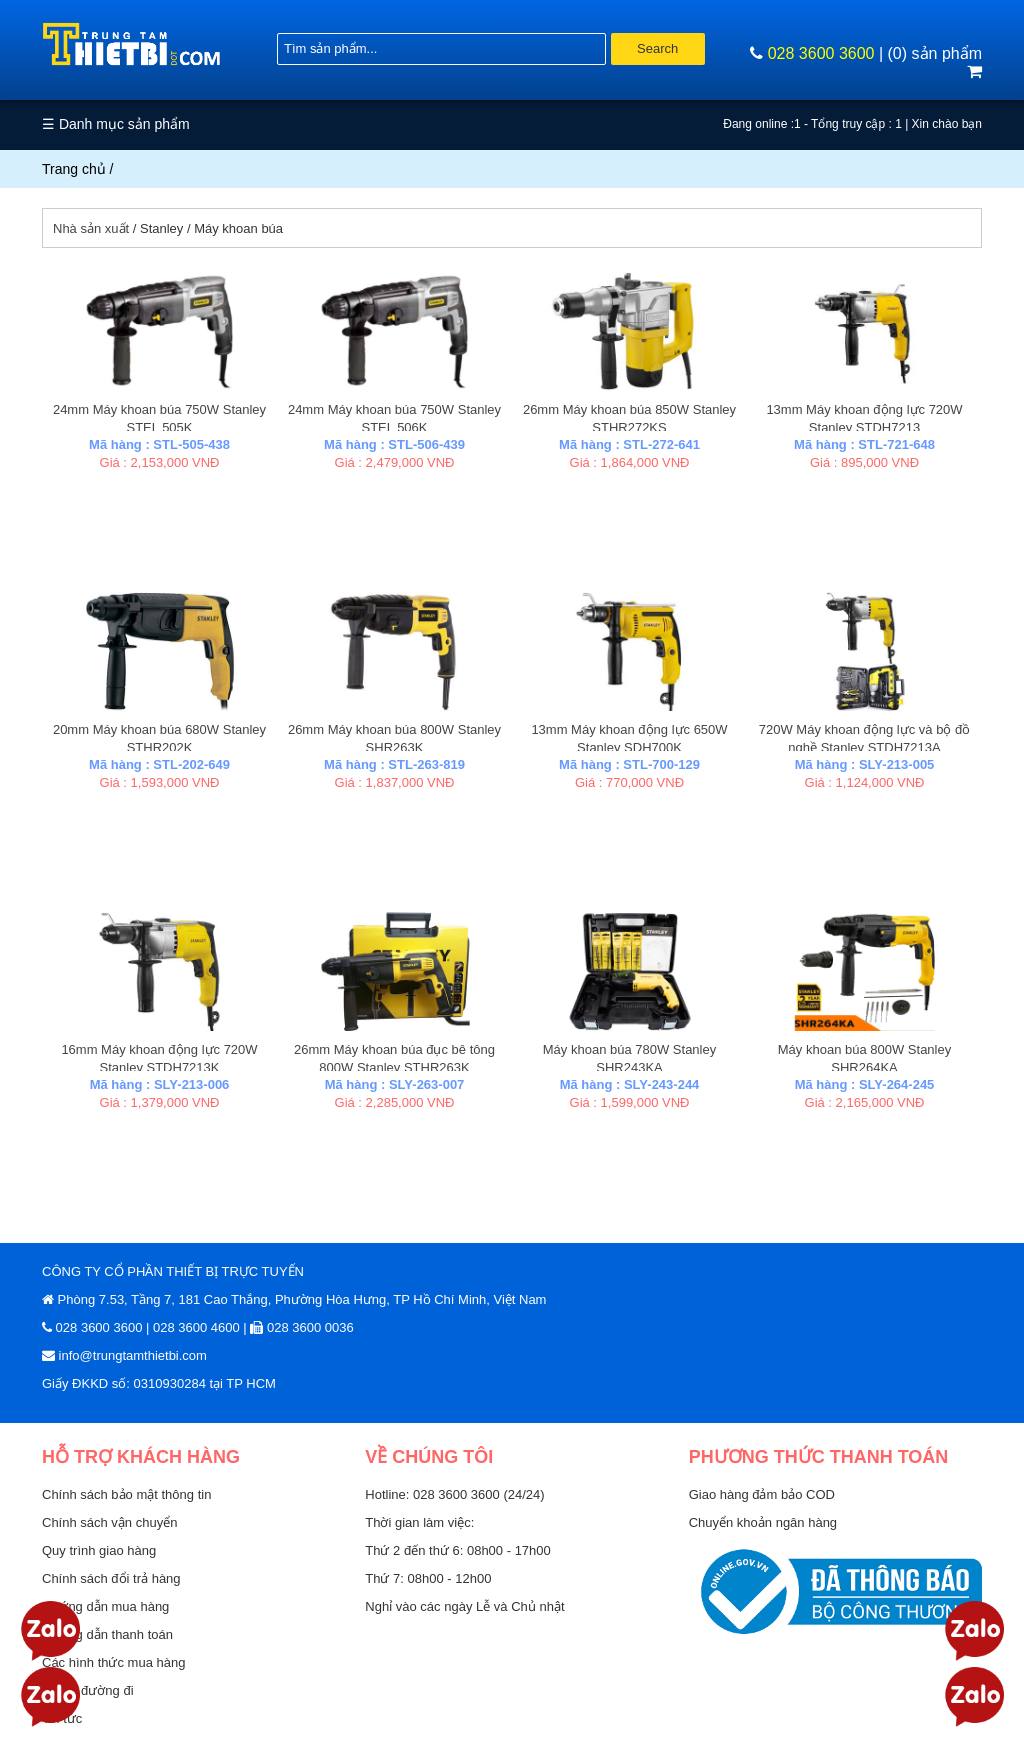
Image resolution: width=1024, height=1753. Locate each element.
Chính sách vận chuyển (109, 1522)
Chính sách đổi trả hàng (111, 1578)
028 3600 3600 (821, 53)
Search (657, 48)
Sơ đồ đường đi (88, 1690)
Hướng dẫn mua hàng (105, 1606)
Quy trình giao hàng (99, 1550)
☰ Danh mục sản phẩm (116, 124)
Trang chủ (74, 169)
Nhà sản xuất (91, 228)
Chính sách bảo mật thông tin (126, 1494)
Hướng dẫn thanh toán (107, 1634)
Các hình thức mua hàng (113, 1662)
